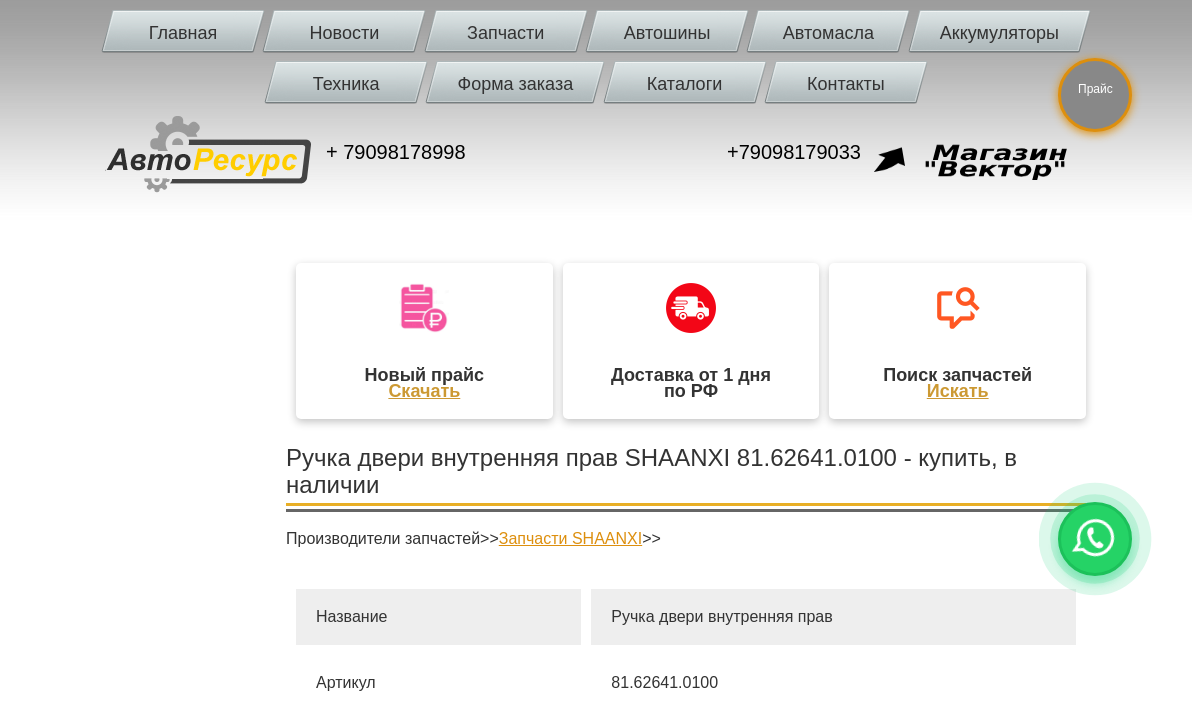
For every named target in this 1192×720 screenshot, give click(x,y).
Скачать (424, 391)
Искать (958, 391)
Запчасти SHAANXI (570, 538)
